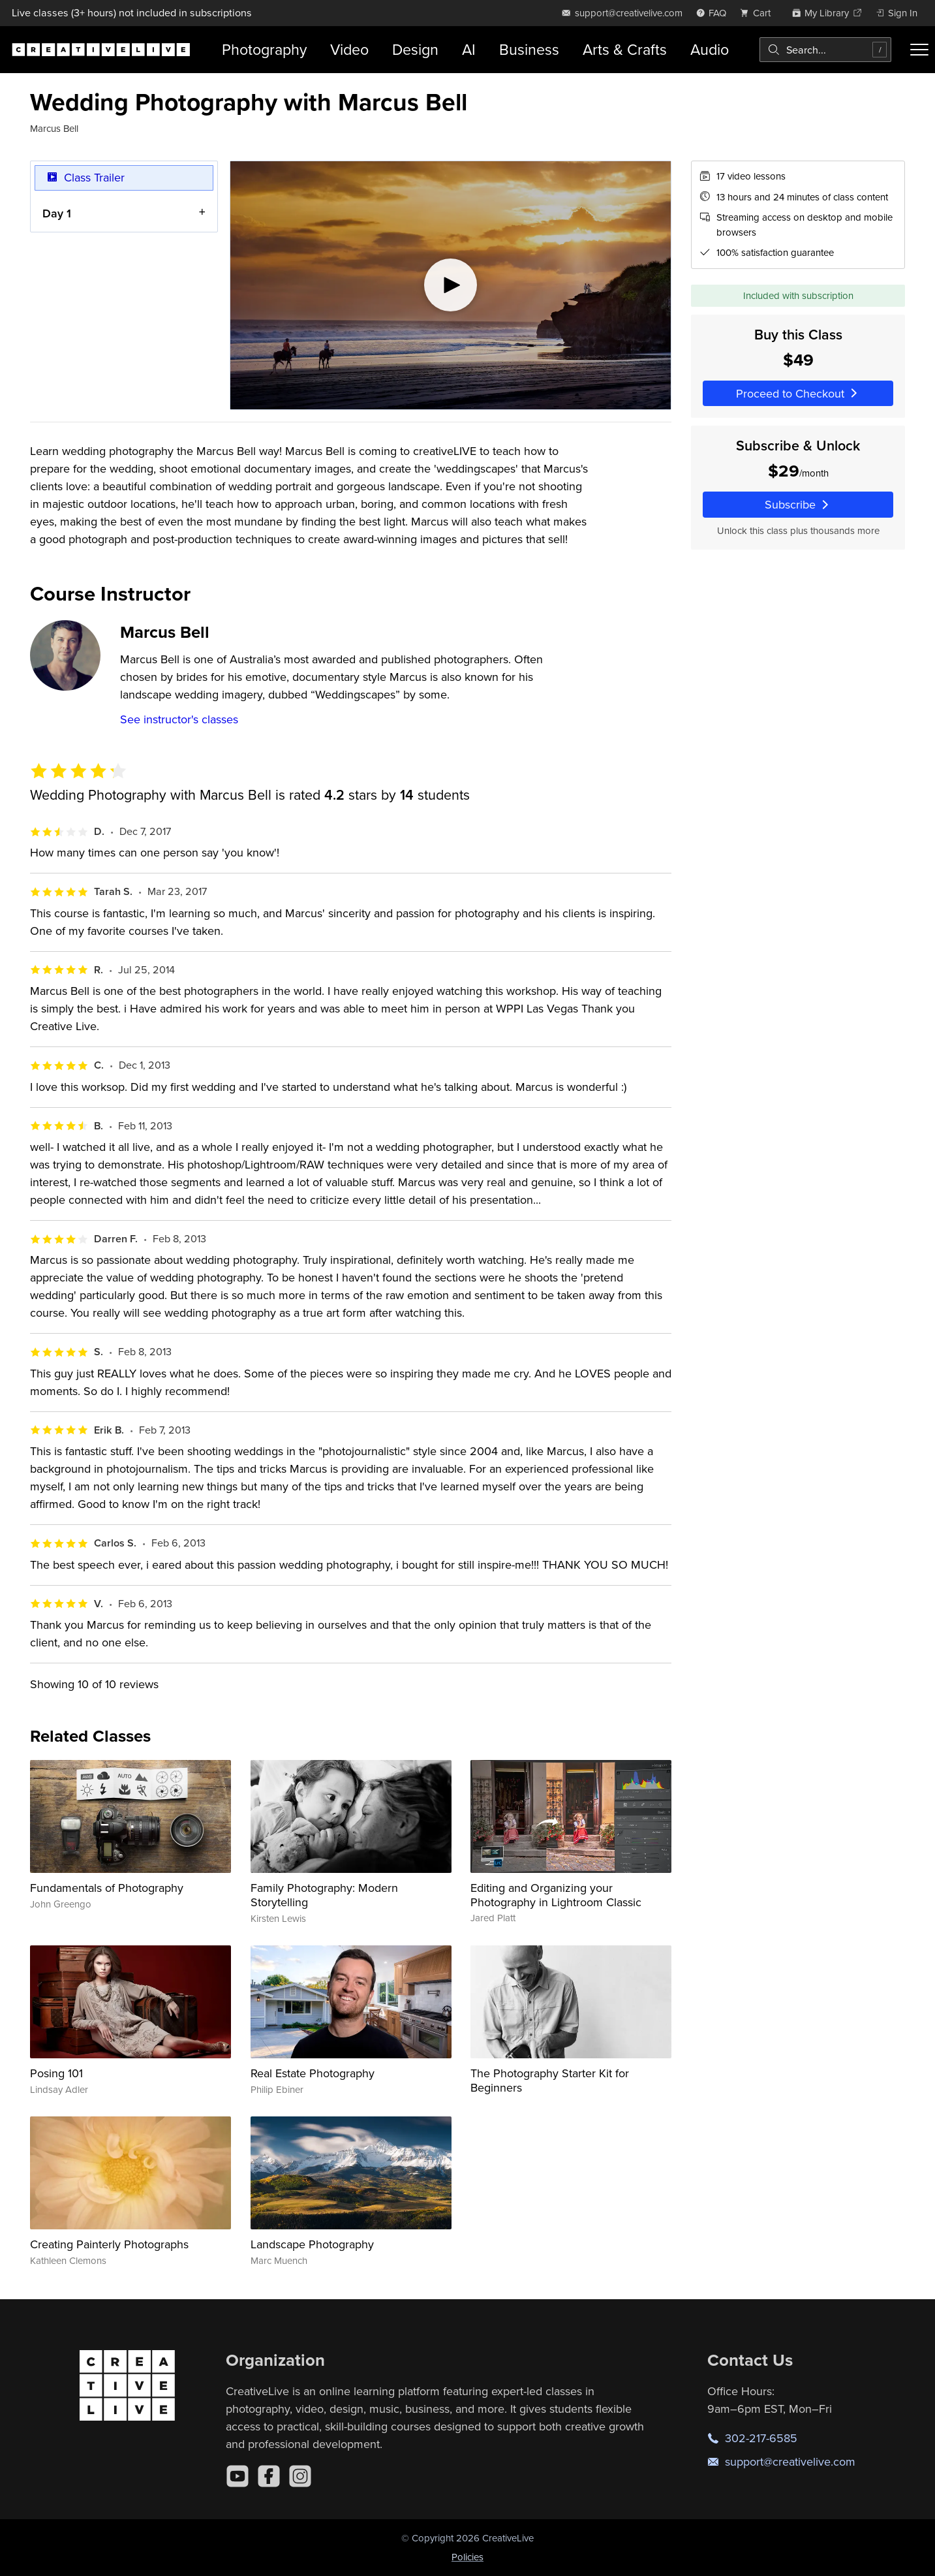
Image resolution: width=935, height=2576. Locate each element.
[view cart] (759, 13)
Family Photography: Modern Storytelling (324, 1894)
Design (415, 49)
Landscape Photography (312, 2244)
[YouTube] (237, 2476)
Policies (467, 2557)
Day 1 (56, 213)
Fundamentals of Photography (106, 1887)
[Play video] (450, 285)
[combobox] (825, 49)
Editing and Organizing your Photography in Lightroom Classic (555, 1894)
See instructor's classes (179, 719)
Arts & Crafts (625, 49)
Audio (709, 49)
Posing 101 (56, 2073)
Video (349, 49)
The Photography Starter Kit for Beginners (549, 2080)
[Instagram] (300, 2476)
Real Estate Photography (313, 2073)
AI (469, 49)
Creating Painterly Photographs (109, 2244)
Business (529, 49)
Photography (264, 49)
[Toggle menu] (919, 49)
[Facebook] (269, 2476)
